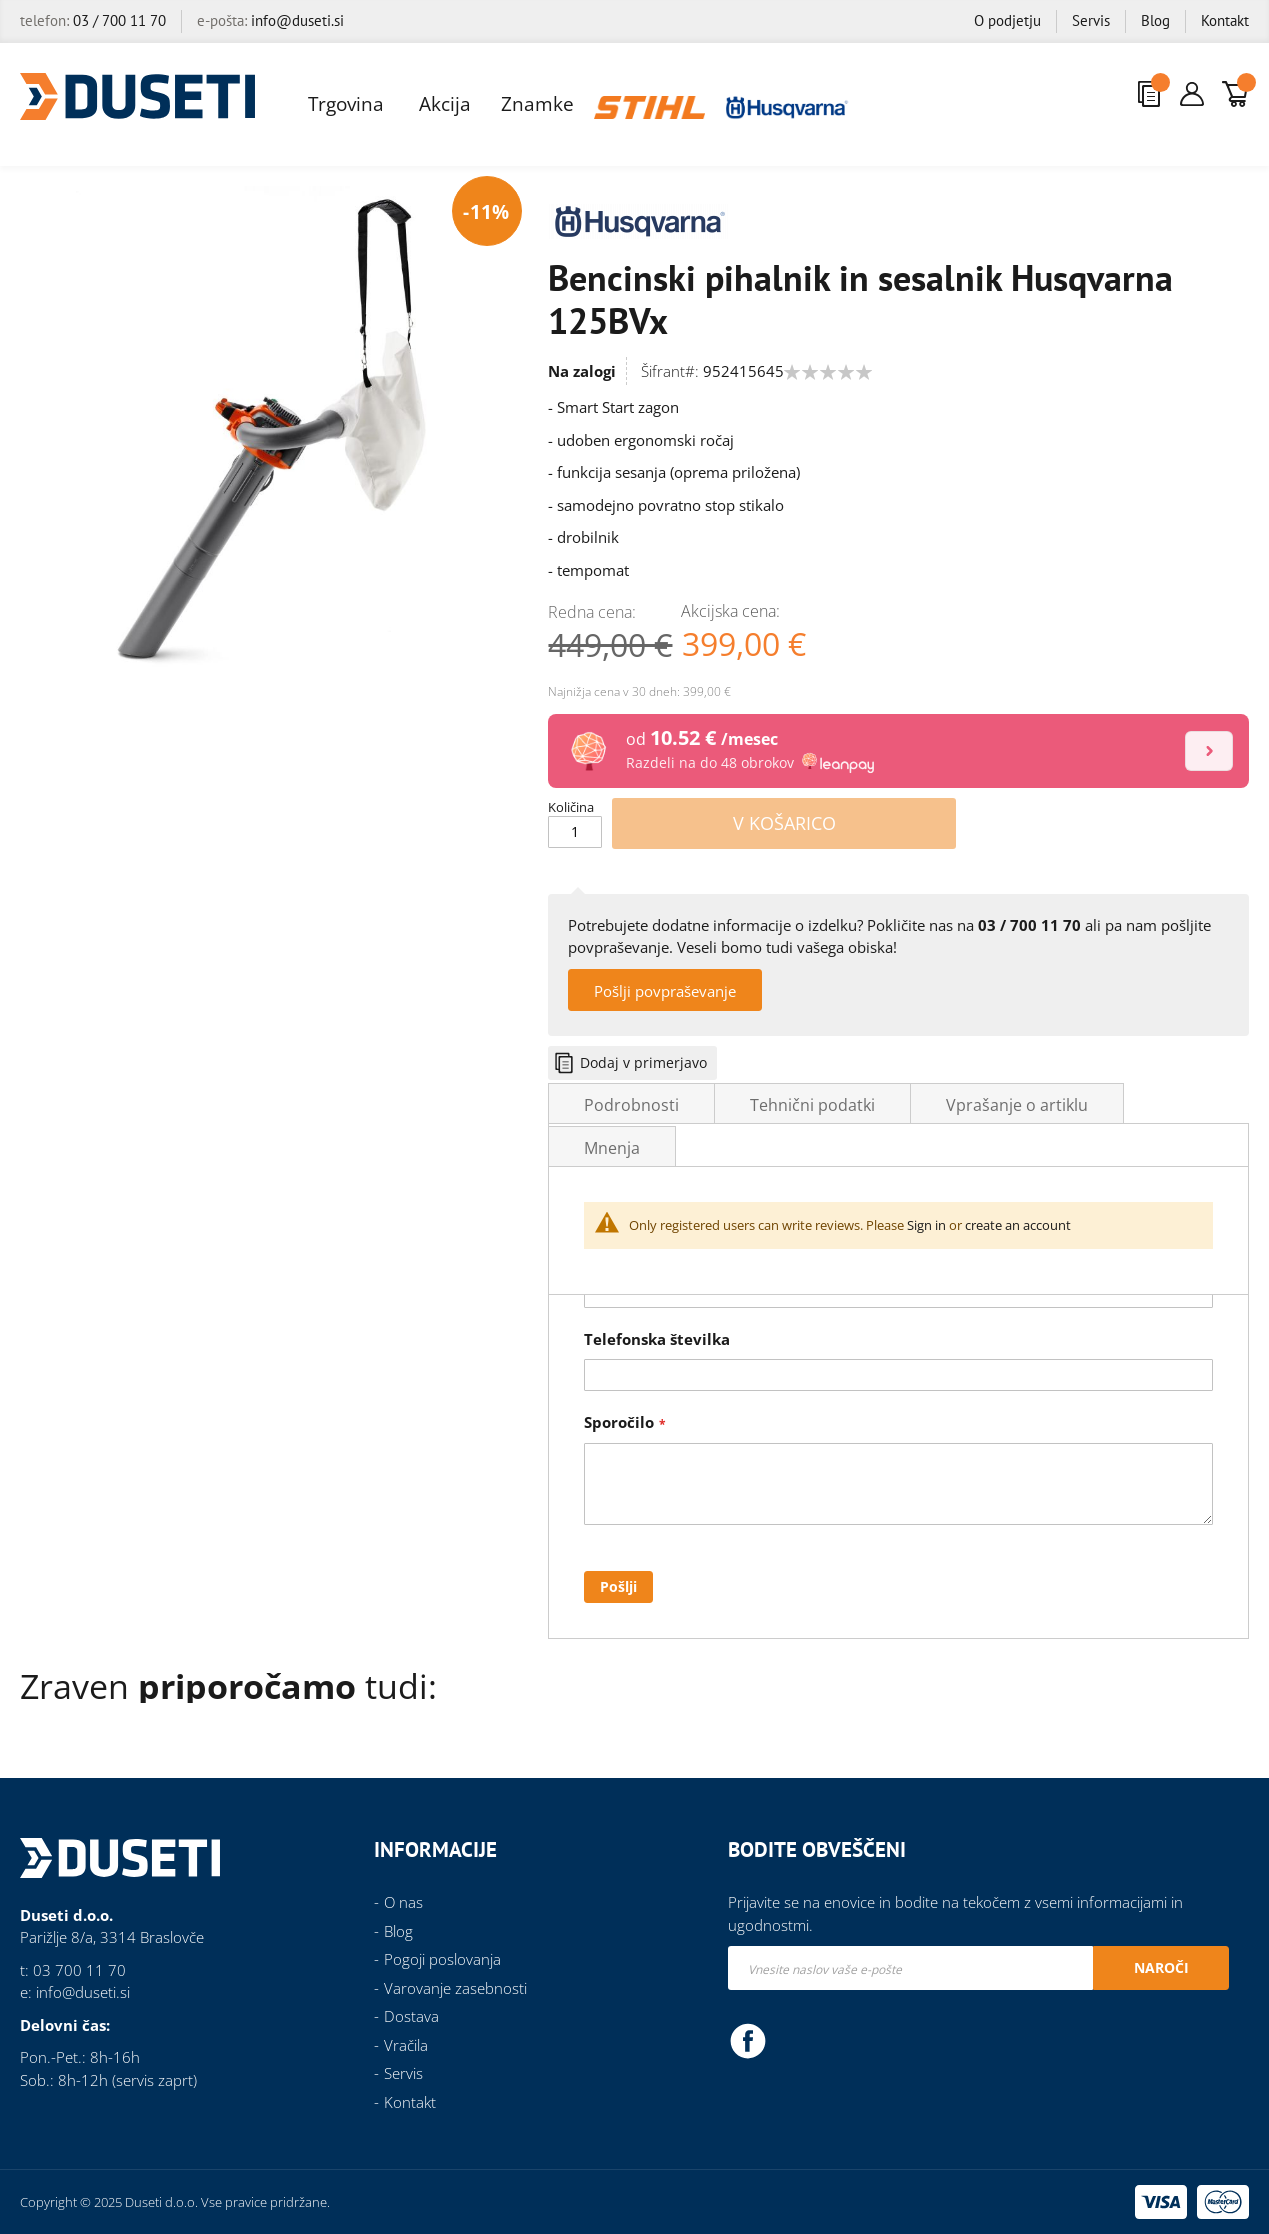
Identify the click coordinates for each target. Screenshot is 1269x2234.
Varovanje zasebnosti (455, 1988)
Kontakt (1225, 20)
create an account (1018, 1225)
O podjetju (1007, 20)
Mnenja (612, 1148)
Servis (1091, 20)
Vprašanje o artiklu (1017, 1105)
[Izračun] (1209, 751)
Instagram (792, 2040)
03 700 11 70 (79, 1970)
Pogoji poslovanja (442, 1959)
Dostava (411, 2016)
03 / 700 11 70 (119, 20)
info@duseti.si (297, 20)
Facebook (748, 2040)
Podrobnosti (631, 1105)
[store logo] (137, 96)
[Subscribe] (1161, 1968)
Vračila (406, 2045)
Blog (1155, 20)
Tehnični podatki (812, 1105)
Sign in (926, 1225)
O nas (403, 1902)
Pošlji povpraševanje (665, 991)
